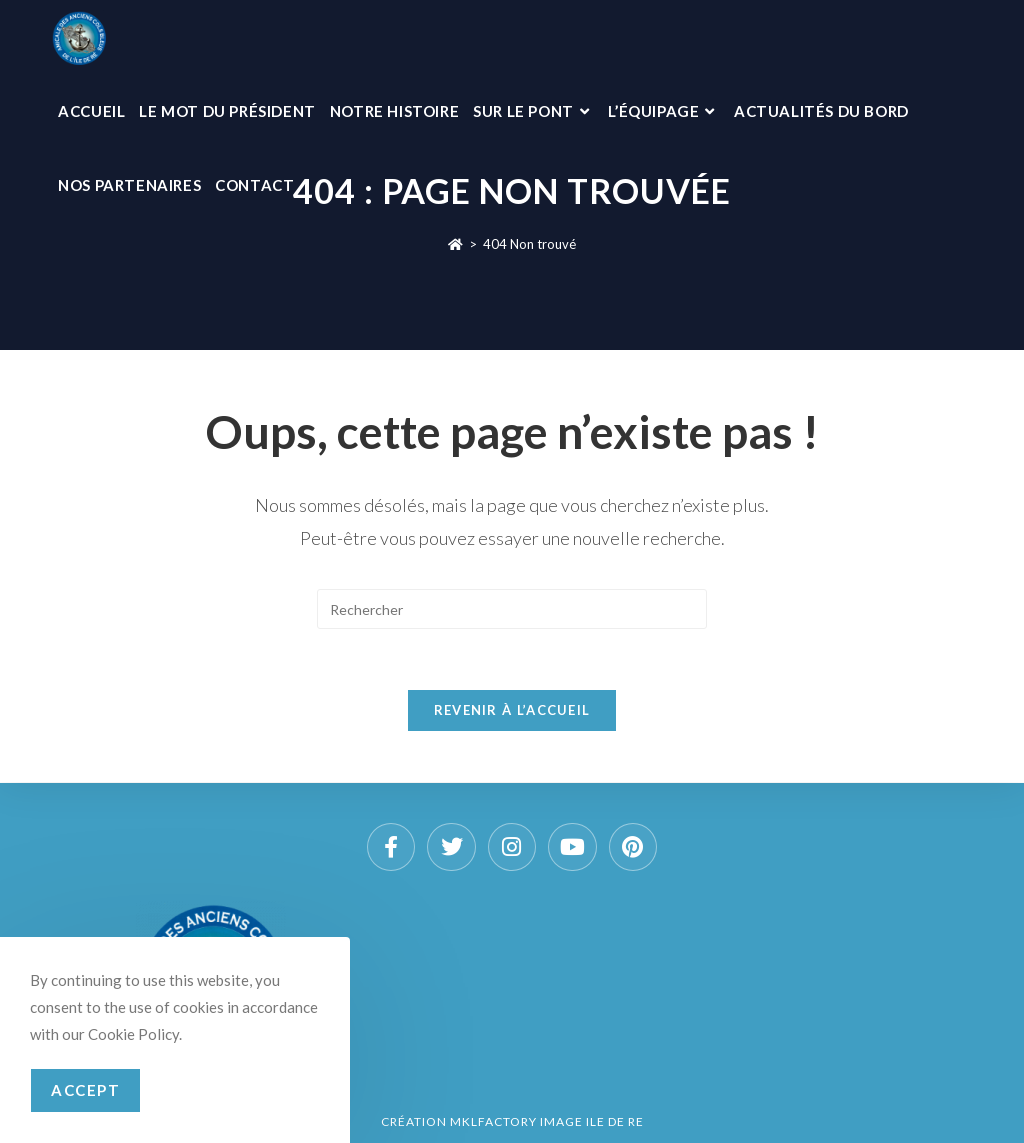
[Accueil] (455, 244)
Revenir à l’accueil (512, 710)
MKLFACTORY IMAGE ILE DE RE (547, 1121)
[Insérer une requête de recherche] (512, 609)
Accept (85, 1090)
